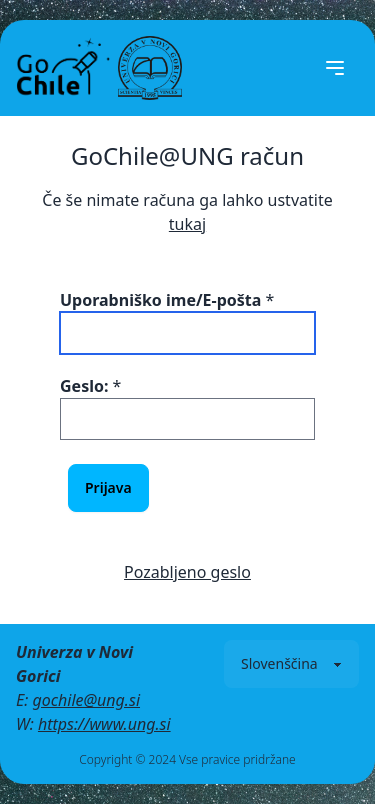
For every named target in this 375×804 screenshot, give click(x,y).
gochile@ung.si (86, 700)
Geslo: (84, 386)
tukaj (187, 224)
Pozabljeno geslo (187, 572)
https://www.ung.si (104, 724)
